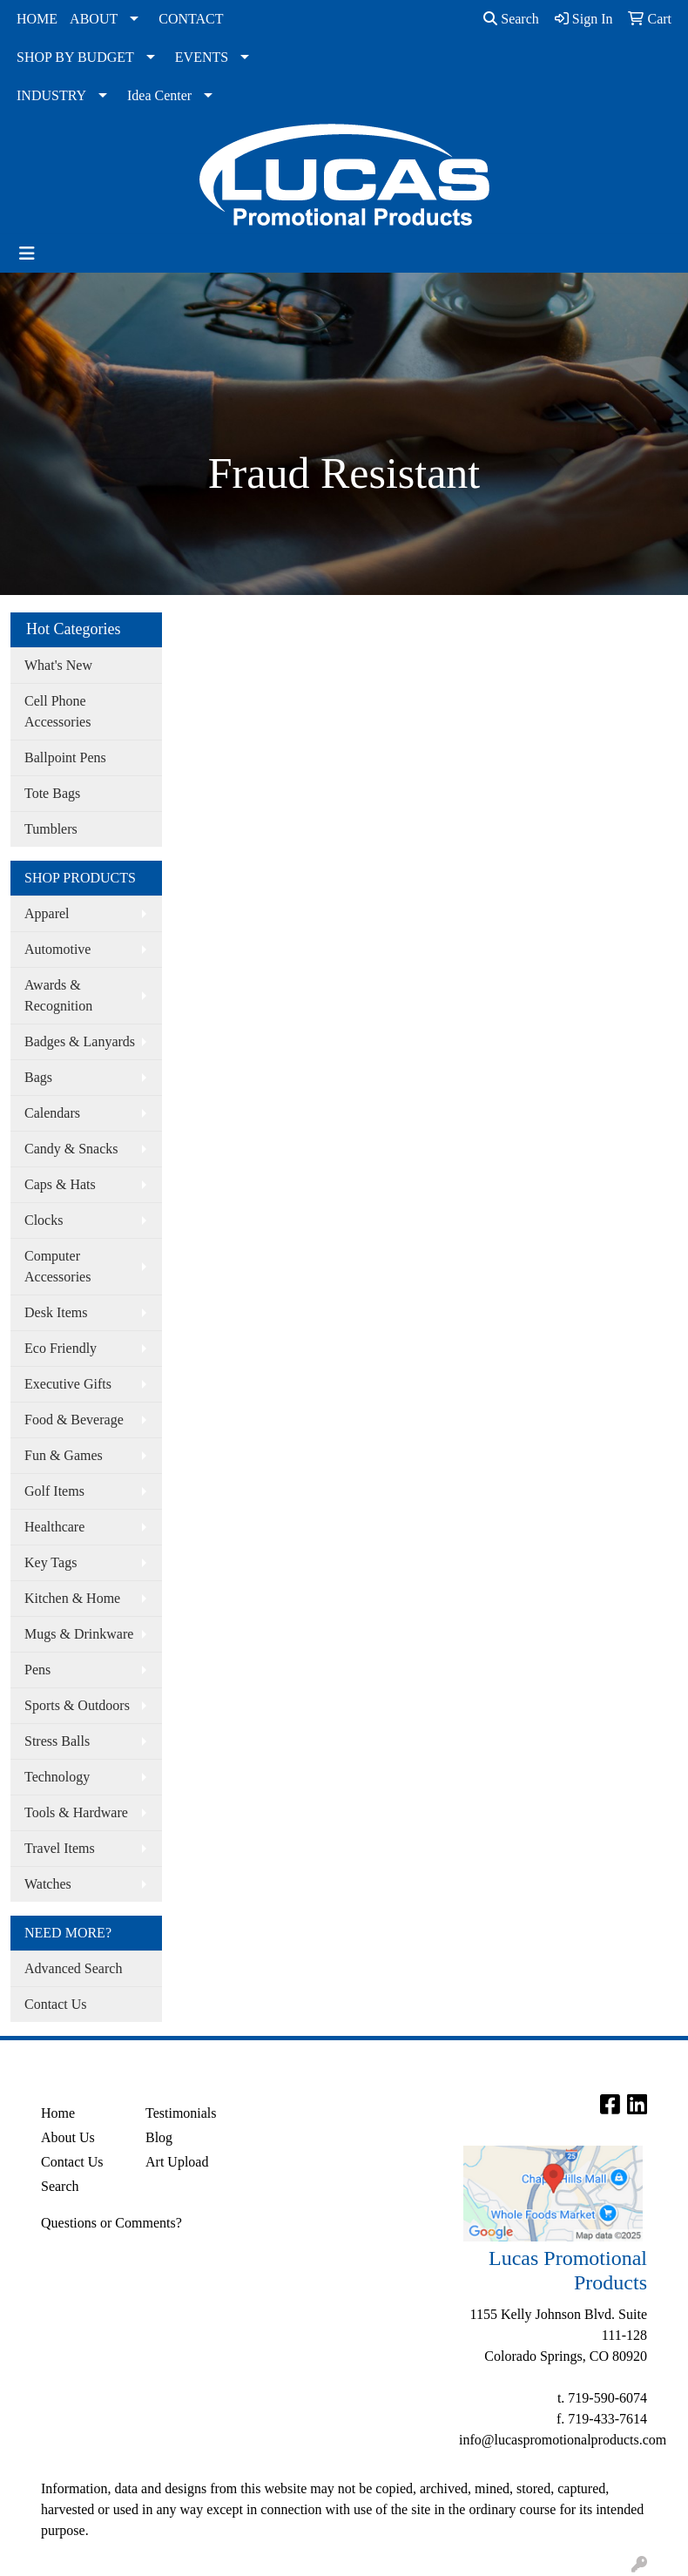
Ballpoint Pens (65, 757)
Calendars (52, 1112)
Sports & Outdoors (77, 1705)
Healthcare (54, 1526)
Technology (57, 1776)
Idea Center (159, 95)
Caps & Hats (60, 1184)
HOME (37, 18)
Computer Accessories (57, 1266)
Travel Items (59, 1848)
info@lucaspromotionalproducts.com (562, 2439)
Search (511, 18)
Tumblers (51, 828)
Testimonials (181, 2113)
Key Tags (50, 1562)
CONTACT (191, 18)
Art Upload (176, 2161)
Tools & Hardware (76, 1812)
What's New (58, 665)
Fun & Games (63, 1455)
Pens (37, 1669)
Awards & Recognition (58, 995)
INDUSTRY (51, 95)
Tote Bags (52, 793)
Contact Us (55, 2004)
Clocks (43, 1220)
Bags (38, 1077)
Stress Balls (57, 1741)
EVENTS (201, 57)
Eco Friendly (60, 1348)
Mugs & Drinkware (78, 1633)
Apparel (47, 913)
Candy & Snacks (71, 1148)
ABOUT (94, 18)
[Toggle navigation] (27, 253)
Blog (158, 2137)
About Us (68, 2137)
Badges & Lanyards (79, 1041)
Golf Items (54, 1491)
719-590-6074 (607, 2397)
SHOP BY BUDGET (75, 57)
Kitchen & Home (72, 1598)
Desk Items (55, 1312)
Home (58, 2113)
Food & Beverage (74, 1419)
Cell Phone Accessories (57, 711)
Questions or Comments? (111, 2222)
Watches (47, 1883)
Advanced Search (73, 1968)
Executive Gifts (67, 1383)
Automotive (57, 949)
